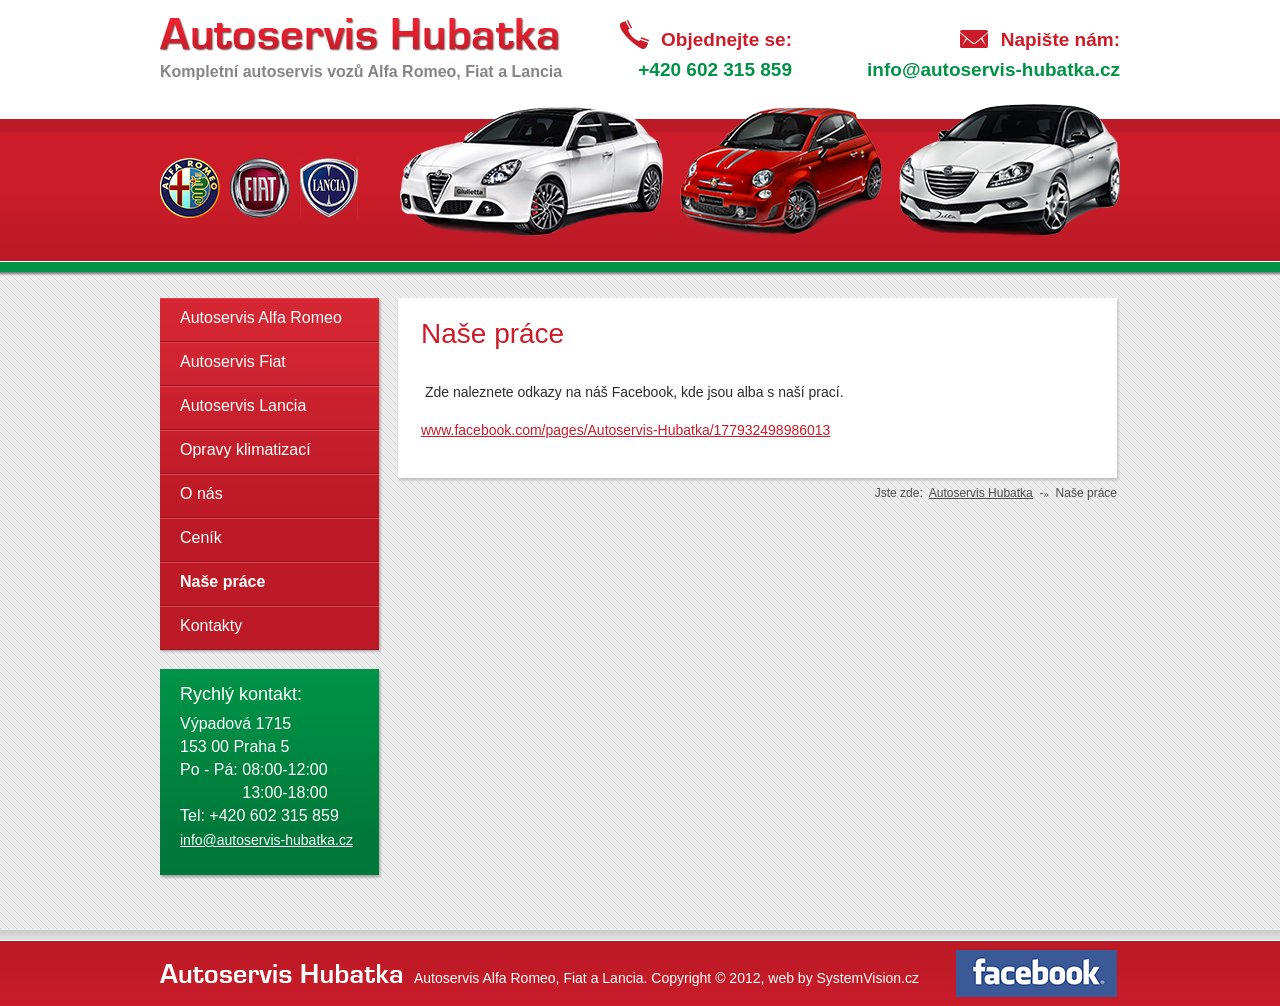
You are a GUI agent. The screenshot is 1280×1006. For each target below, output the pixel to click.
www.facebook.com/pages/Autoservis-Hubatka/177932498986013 (625, 430)
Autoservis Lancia (243, 405)
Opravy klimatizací (245, 449)
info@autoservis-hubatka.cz (993, 69)
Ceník (201, 537)
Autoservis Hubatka (981, 493)
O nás (201, 493)
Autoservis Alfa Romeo (261, 317)
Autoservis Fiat (233, 361)
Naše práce (222, 581)
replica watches (462, 375)
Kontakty (211, 625)
